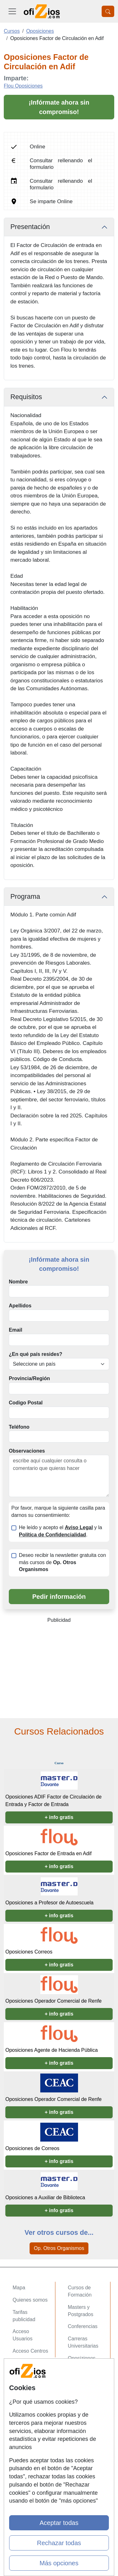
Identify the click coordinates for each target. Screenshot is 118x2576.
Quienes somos (30, 2300)
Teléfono (19, 1427)
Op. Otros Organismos (59, 2248)
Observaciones (27, 1451)
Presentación (30, 227)
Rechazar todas (59, 2542)
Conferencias (83, 2326)
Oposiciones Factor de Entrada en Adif (48, 1853)
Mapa (19, 2287)
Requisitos (26, 397)
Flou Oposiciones (23, 86)
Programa (25, 896)
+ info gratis (59, 1817)
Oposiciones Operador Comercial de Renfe (53, 2001)
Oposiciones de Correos (32, 2148)
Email (15, 1330)
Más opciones (59, 2563)
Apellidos (20, 1305)
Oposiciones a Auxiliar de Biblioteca (45, 2197)
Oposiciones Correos (28, 1951)
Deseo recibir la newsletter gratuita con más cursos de (62, 1562)
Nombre (18, 1281)
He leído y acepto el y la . (60, 1531)
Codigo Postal (26, 1402)
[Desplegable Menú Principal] (12, 11)
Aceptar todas (59, 2522)
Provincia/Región (29, 1378)
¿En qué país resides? (35, 1354)
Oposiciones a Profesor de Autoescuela (49, 1902)
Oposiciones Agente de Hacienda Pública (51, 2050)
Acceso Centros (30, 2351)
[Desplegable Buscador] (108, 11)
